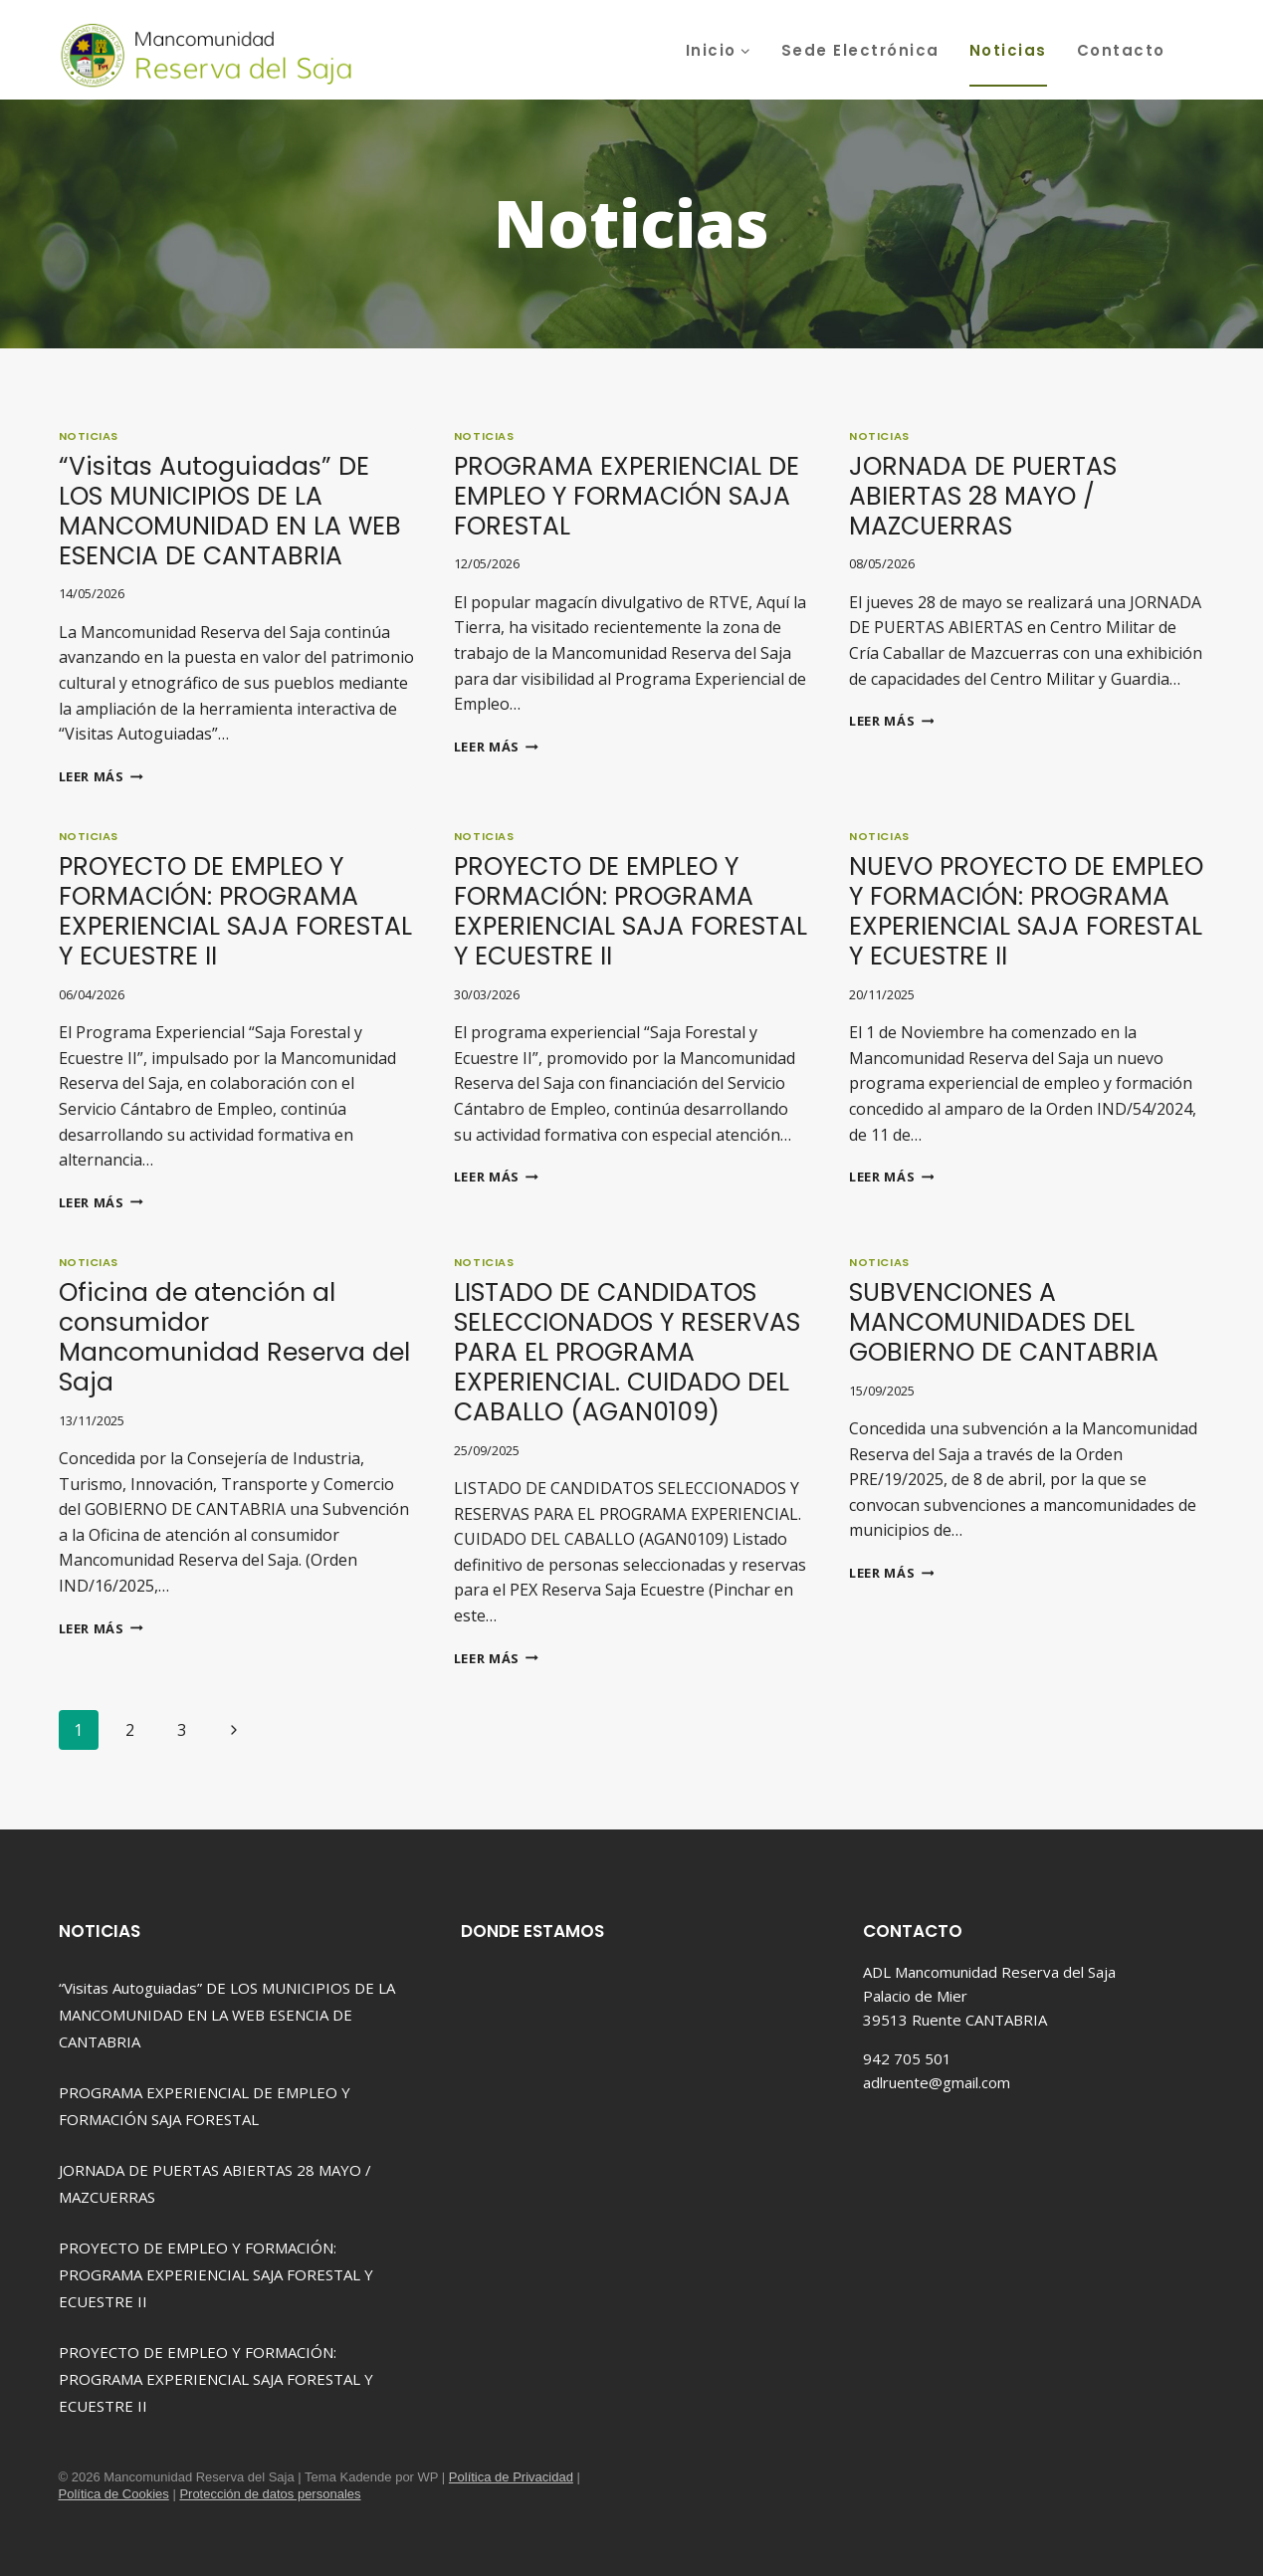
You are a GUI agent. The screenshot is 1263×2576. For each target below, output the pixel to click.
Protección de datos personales (269, 2493)
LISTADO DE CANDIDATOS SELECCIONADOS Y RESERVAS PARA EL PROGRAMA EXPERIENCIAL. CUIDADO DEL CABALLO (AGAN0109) (627, 1352)
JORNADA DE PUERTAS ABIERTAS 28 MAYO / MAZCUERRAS (983, 496)
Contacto (1121, 50)
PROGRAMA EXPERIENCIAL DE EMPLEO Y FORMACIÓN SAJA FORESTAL (626, 496)
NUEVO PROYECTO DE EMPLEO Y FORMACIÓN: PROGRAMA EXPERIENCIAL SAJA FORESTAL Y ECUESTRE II (1026, 911)
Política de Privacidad (511, 2476)
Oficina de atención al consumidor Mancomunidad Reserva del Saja (234, 1337)
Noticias (1008, 50)
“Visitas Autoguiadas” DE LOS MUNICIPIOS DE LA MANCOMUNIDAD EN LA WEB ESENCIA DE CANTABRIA (230, 511)
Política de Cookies (114, 2493)
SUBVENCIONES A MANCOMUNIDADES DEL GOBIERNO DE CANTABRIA (1003, 1322)
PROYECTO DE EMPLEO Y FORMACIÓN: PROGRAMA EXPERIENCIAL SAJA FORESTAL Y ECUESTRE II (235, 911)
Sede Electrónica (860, 50)
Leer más (101, 776)
